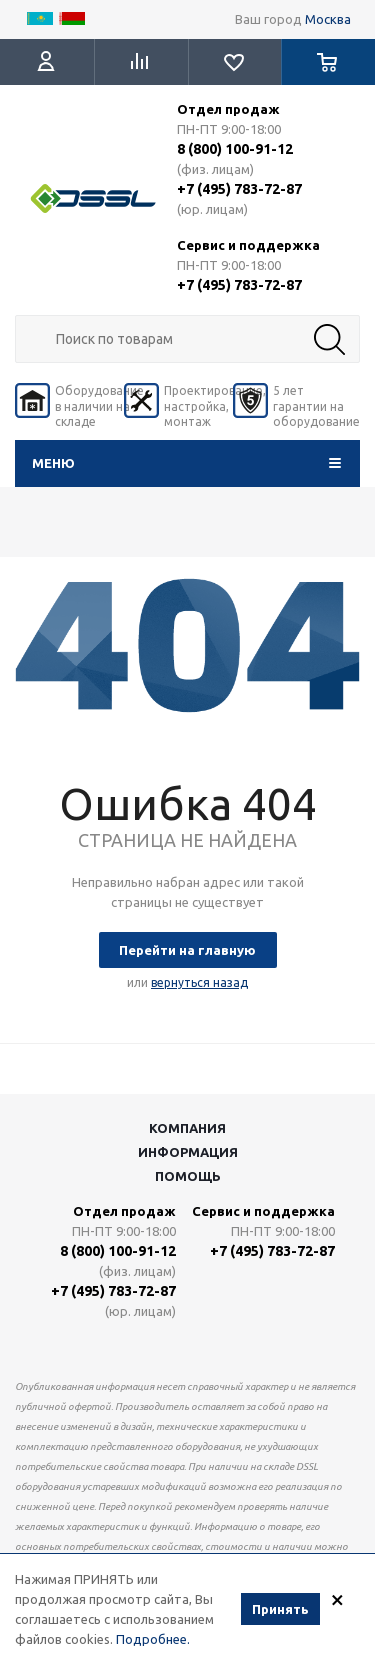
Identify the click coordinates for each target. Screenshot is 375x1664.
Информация (188, 1152)
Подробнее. (153, 1641)
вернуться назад (199, 982)
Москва (328, 19)
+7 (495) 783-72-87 (239, 189)
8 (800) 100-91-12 (235, 149)
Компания (187, 1128)
